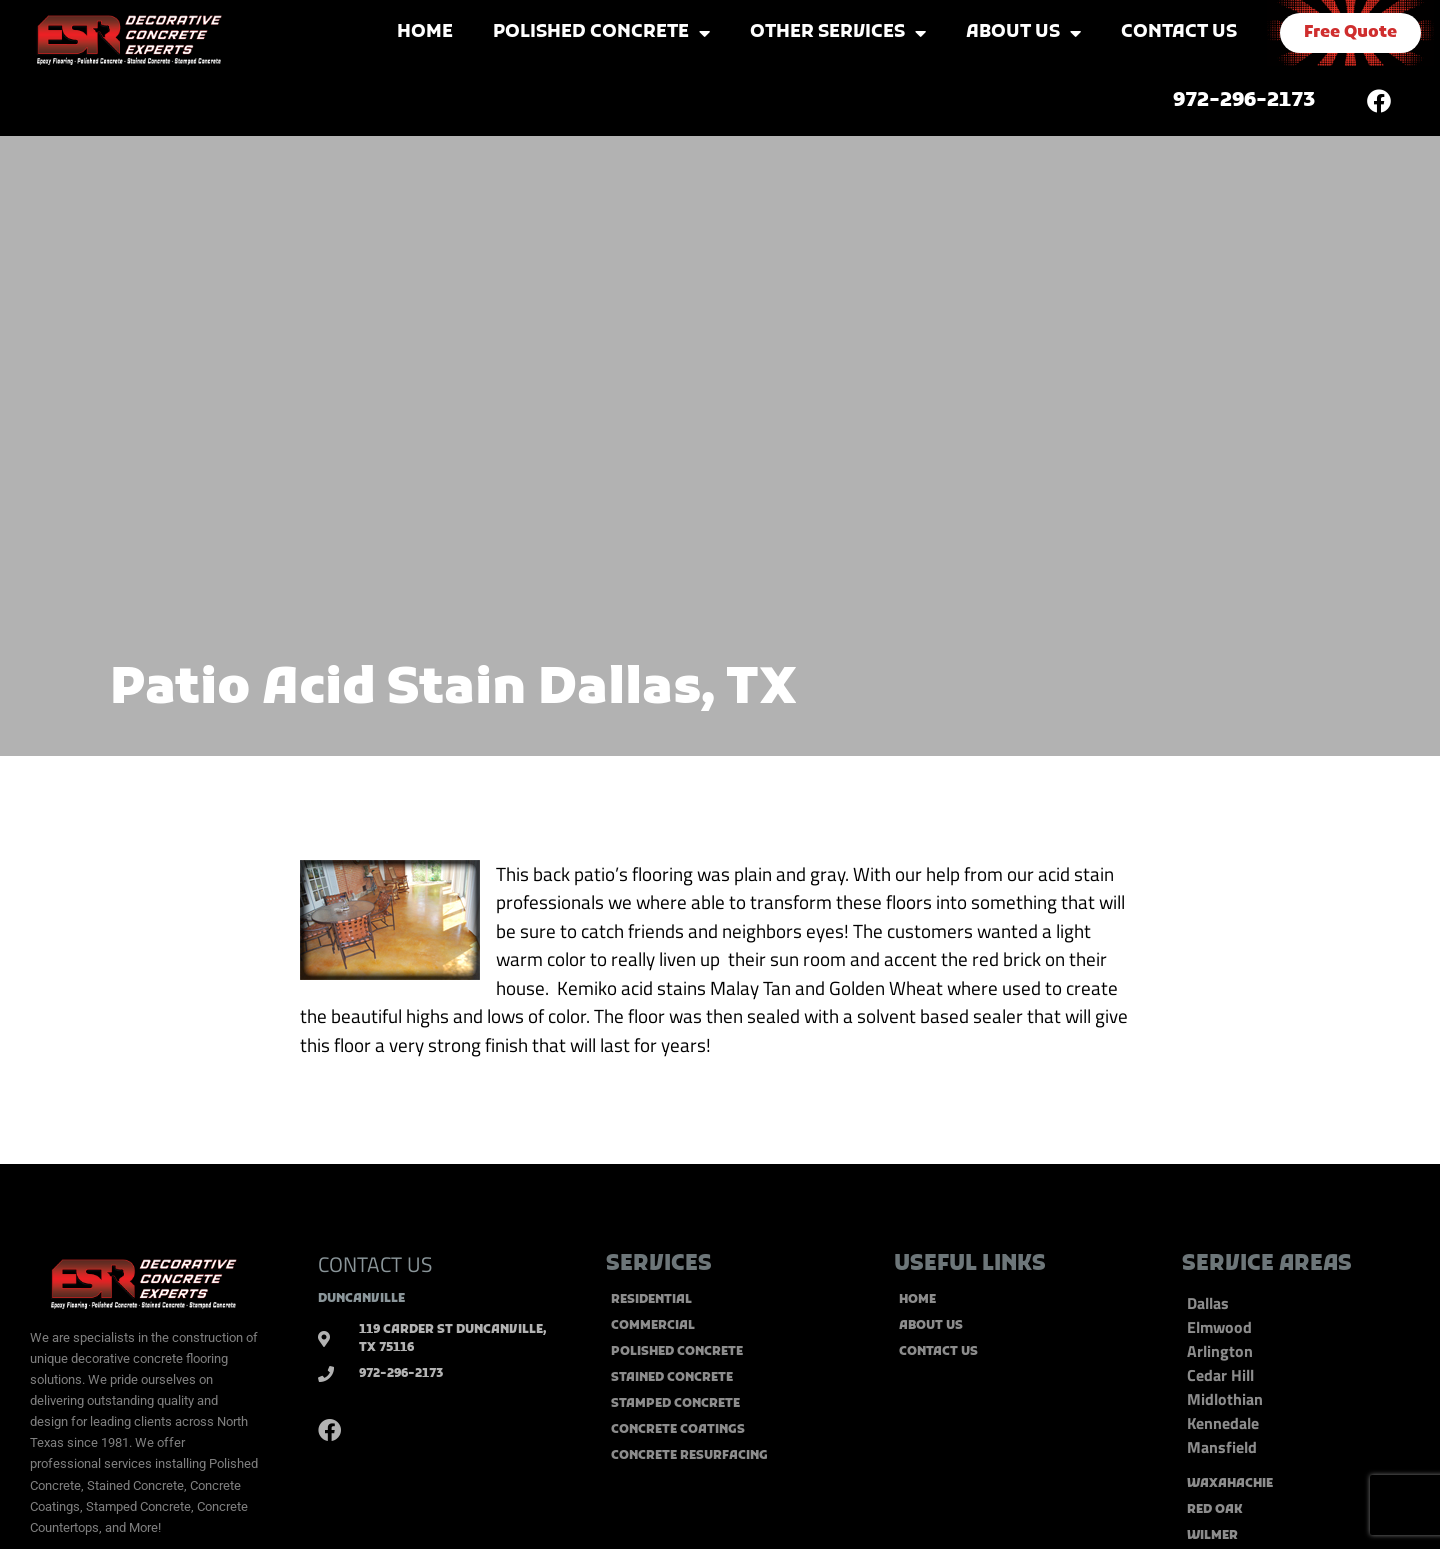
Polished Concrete (601, 33)
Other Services (838, 33)
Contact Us (1179, 32)
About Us (1023, 33)
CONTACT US (375, 1264)
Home (425, 32)
